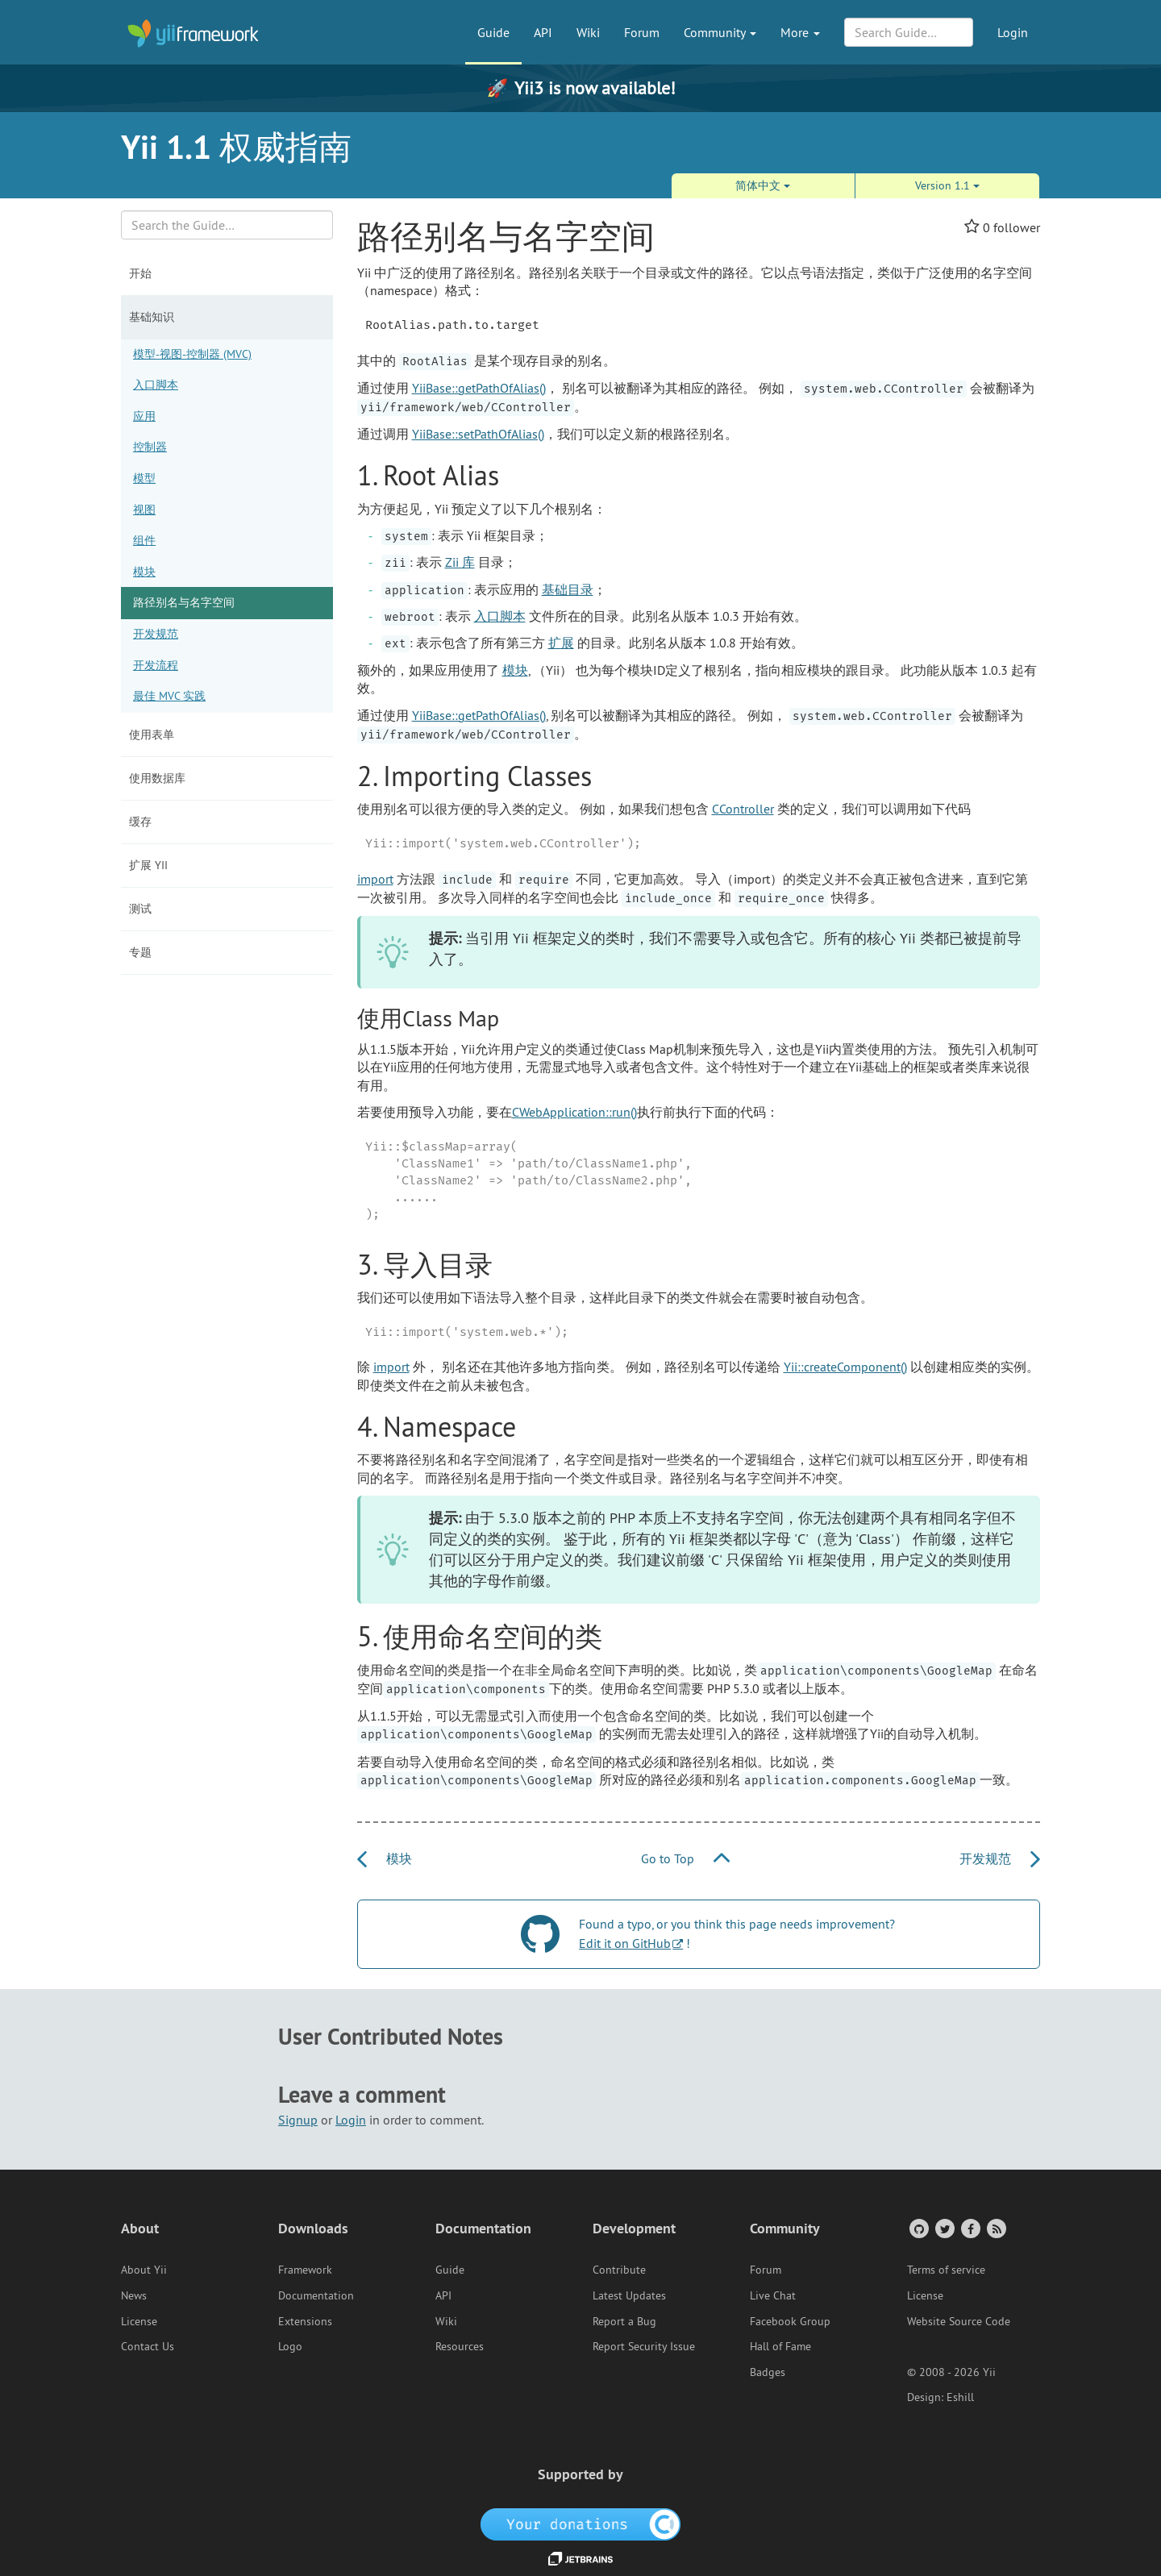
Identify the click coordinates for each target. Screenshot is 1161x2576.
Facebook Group (790, 2321)
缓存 (140, 821)
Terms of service (946, 2269)
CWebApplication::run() (574, 1112)
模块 (144, 571)
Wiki (588, 32)
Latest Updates (629, 2295)
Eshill (960, 2397)
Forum (642, 32)
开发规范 (155, 633)
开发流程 (155, 665)
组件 (144, 540)
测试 (140, 908)
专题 (140, 952)
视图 (144, 509)
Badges (767, 2372)
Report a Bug (624, 2321)
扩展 (561, 643)
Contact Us (147, 2346)
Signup (298, 2120)
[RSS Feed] (995, 2228)
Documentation (316, 2295)
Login (1012, 32)
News (134, 2295)
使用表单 (151, 734)
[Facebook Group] (969, 2228)
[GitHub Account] (918, 2228)
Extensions (305, 2321)
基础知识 (151, 317)
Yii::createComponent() (845, 1367)
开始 (140, 273)
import (375, 879)
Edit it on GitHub (625, 1943)
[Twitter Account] (944, 2228)
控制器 (150, 446)
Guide (493, 32)
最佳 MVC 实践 (169, 696)
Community (720, 32)
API (543, 32)
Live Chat (773, 2295)
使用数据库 (157, 778)
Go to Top (685, 1858)
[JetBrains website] (580, 2557)
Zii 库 (460, 562)
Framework (305, 2269)
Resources (459, 2346)
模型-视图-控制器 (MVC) (192, 354)
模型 (144, 478)
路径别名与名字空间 (184, 602)
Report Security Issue (644, 2346)
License (139, 2321)
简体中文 (762, 185)
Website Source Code (958, 2321)
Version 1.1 (947, 185)
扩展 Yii (148, 865)
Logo (290, 2346)
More (800, 32)
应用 (144, 416)
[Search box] (227, 224)
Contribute (619, 2269)
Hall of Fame (780, 2346)
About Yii (144, 2269)
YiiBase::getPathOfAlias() (479, 388)
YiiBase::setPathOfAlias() (478, 434)
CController (743, 809)
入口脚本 (155, 384)
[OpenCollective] (581, 2523)
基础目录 (567, 589)
